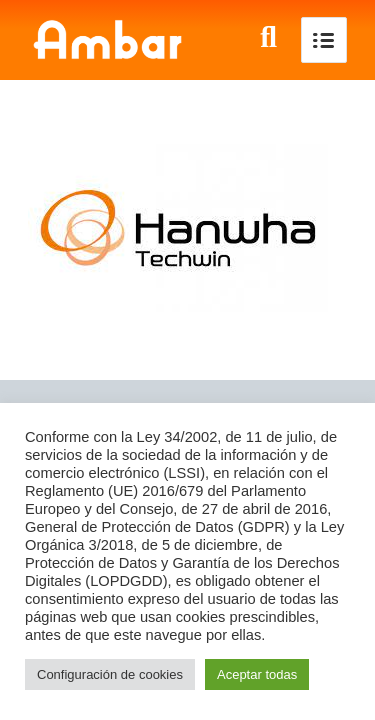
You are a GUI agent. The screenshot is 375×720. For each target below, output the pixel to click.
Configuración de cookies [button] (110, 674)
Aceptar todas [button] (257, 674)
